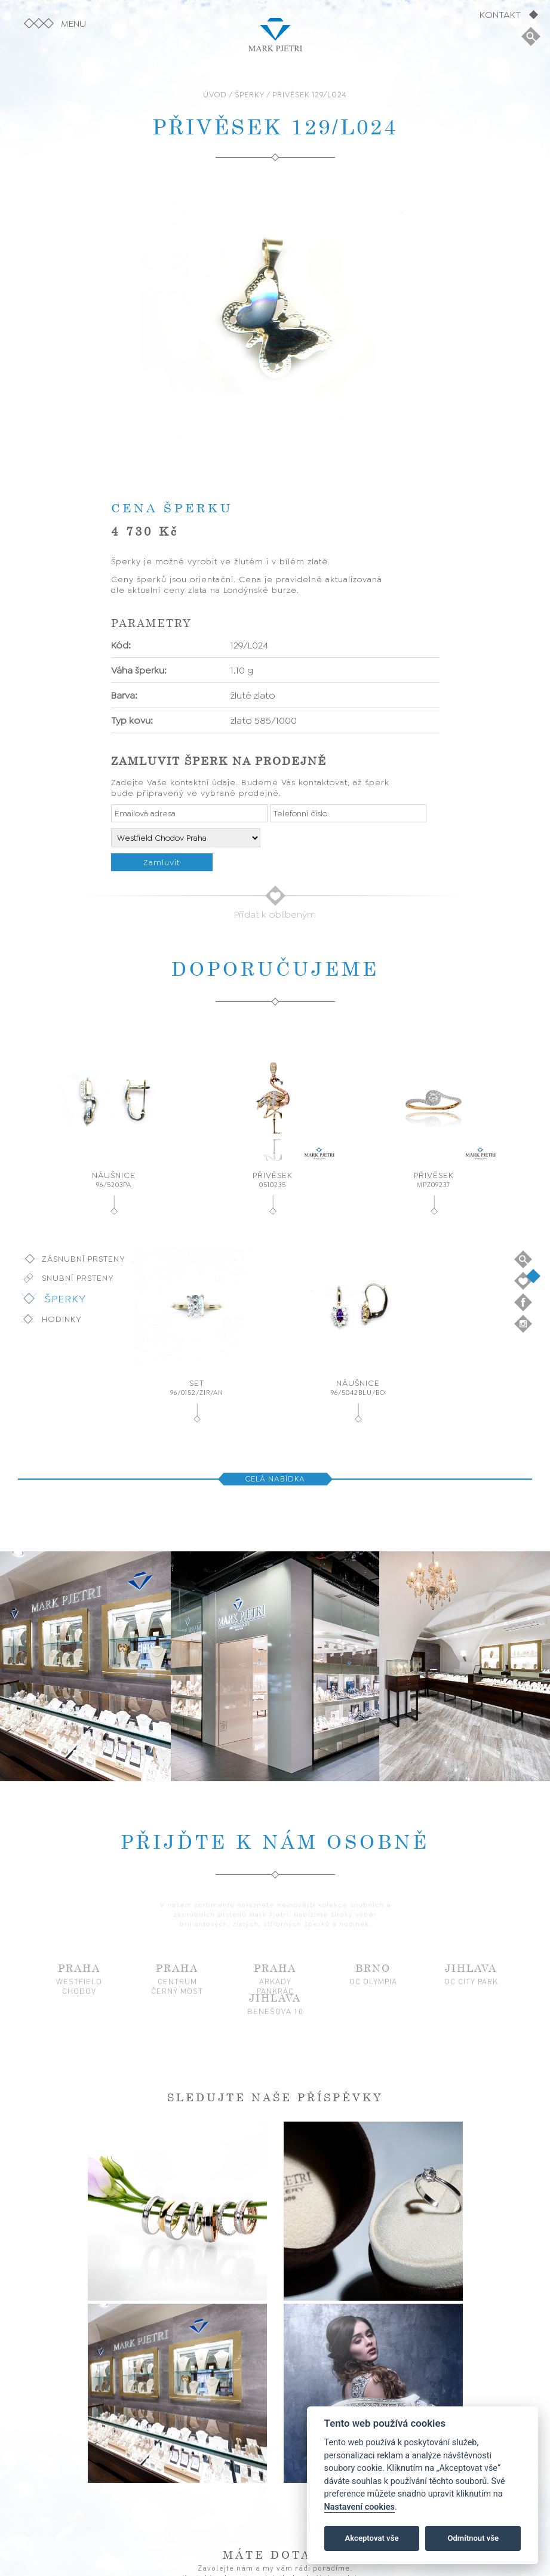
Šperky (65, 1299)
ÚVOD (215, 95)
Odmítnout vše (473, 2538)
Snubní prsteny (78, 1277)
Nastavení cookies (359, 2507)
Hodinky (62, 1319)
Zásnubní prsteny (83, 1258)
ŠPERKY (250, 95)
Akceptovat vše (372, 2538)
